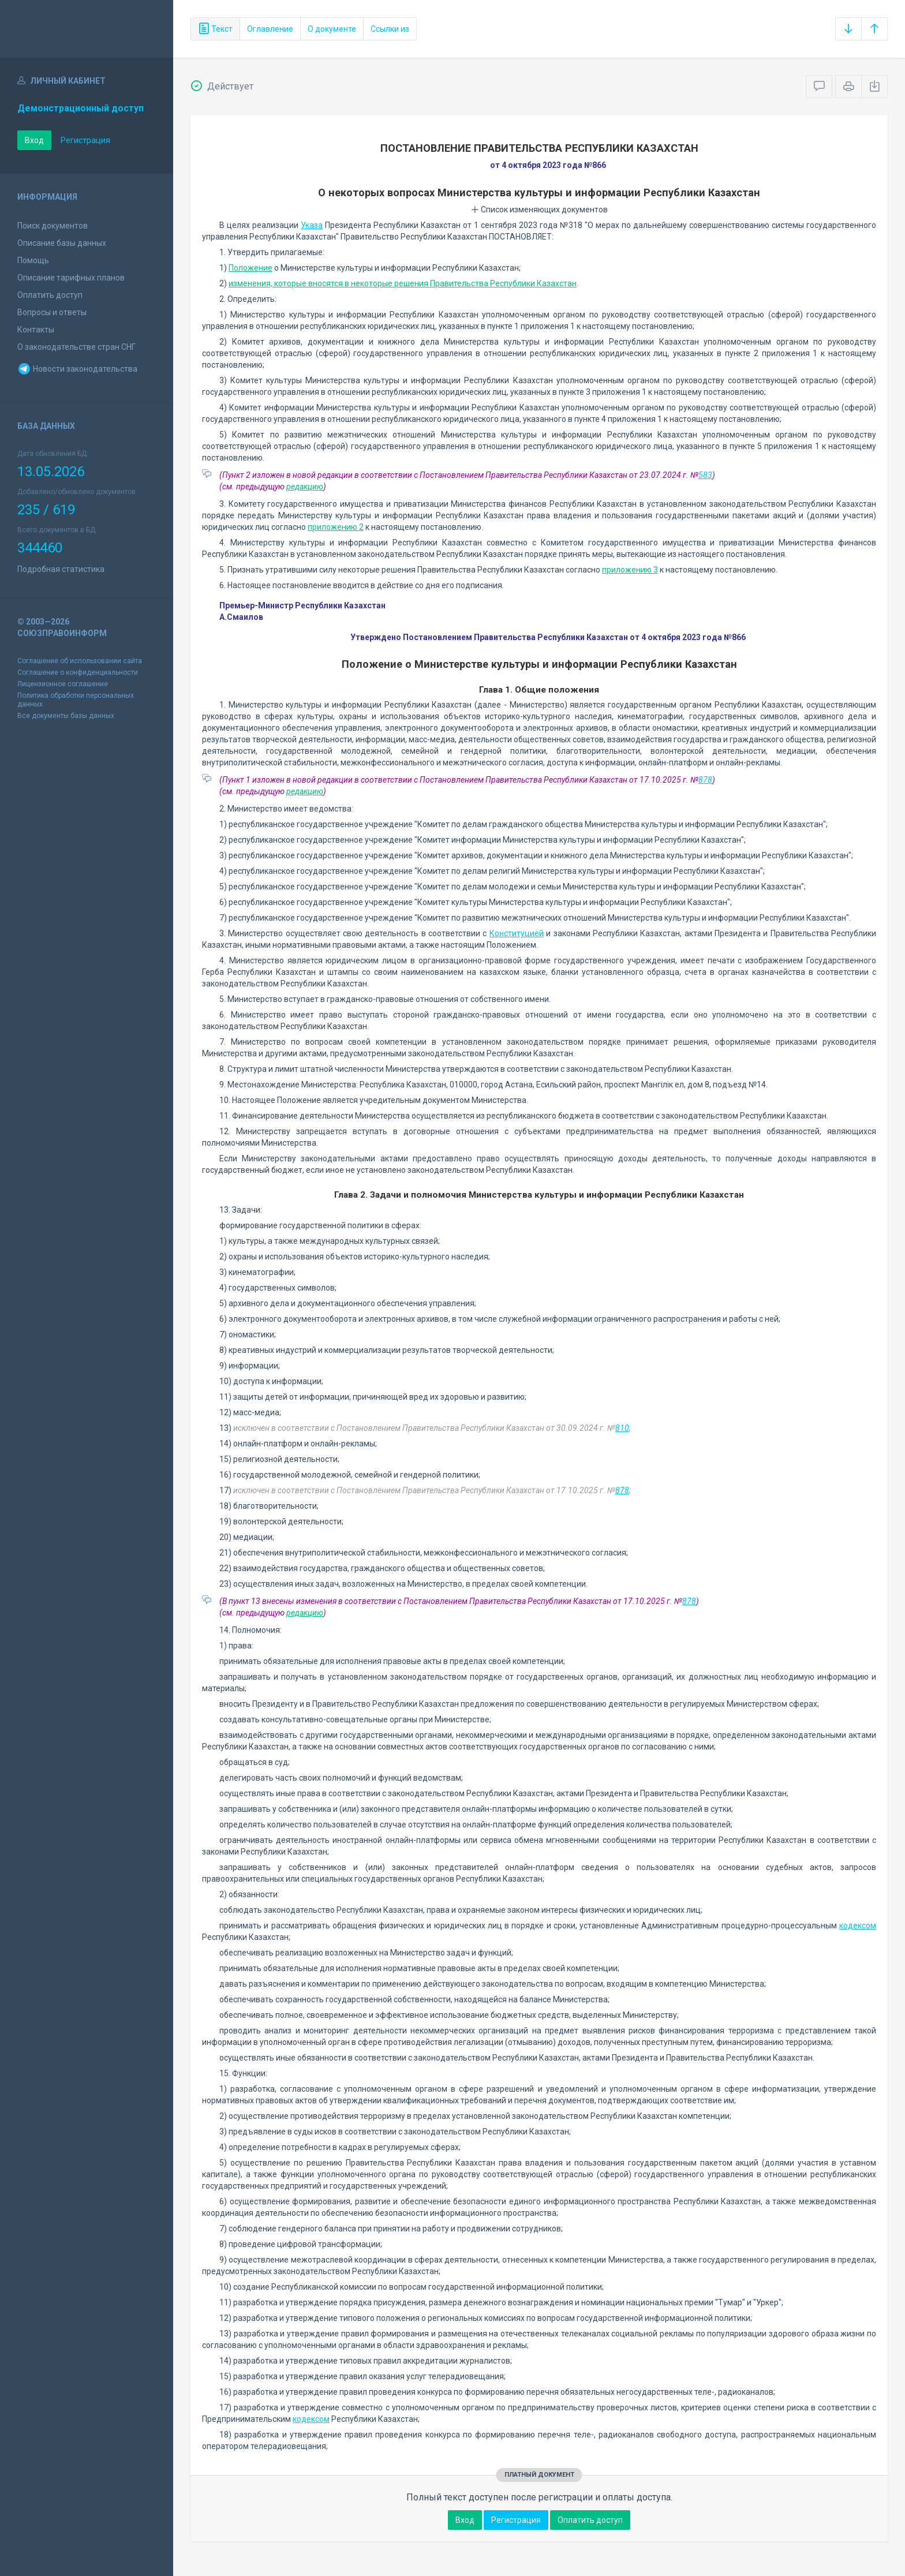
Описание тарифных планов (71, 277)
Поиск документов (52, 225)
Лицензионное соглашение (62, 684)
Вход (34, 140)
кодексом (857, 1925)
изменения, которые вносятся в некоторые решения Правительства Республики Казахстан (403, 283)
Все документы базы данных (65, 716)
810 (622, 1428)
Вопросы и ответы (52, 312)
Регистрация (85, 140)
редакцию (304, 486)
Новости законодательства (77, 369)
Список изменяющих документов (539, 209)
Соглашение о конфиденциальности (77, 672)
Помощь (33, 260)
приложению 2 (336, 527)
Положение (250, 267)
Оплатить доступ (50, 295)
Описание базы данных (61, 243)
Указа (312, 225)
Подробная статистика (60, 569)
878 (705, 779)
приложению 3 (630, 569)
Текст (215, 29)
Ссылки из (390, 28)
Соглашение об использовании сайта (79, 661)
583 (705, 475)
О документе (332, 28)
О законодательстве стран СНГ (76, 347)
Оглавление (270, 28)
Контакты (35, 329)
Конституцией (516, 933)
